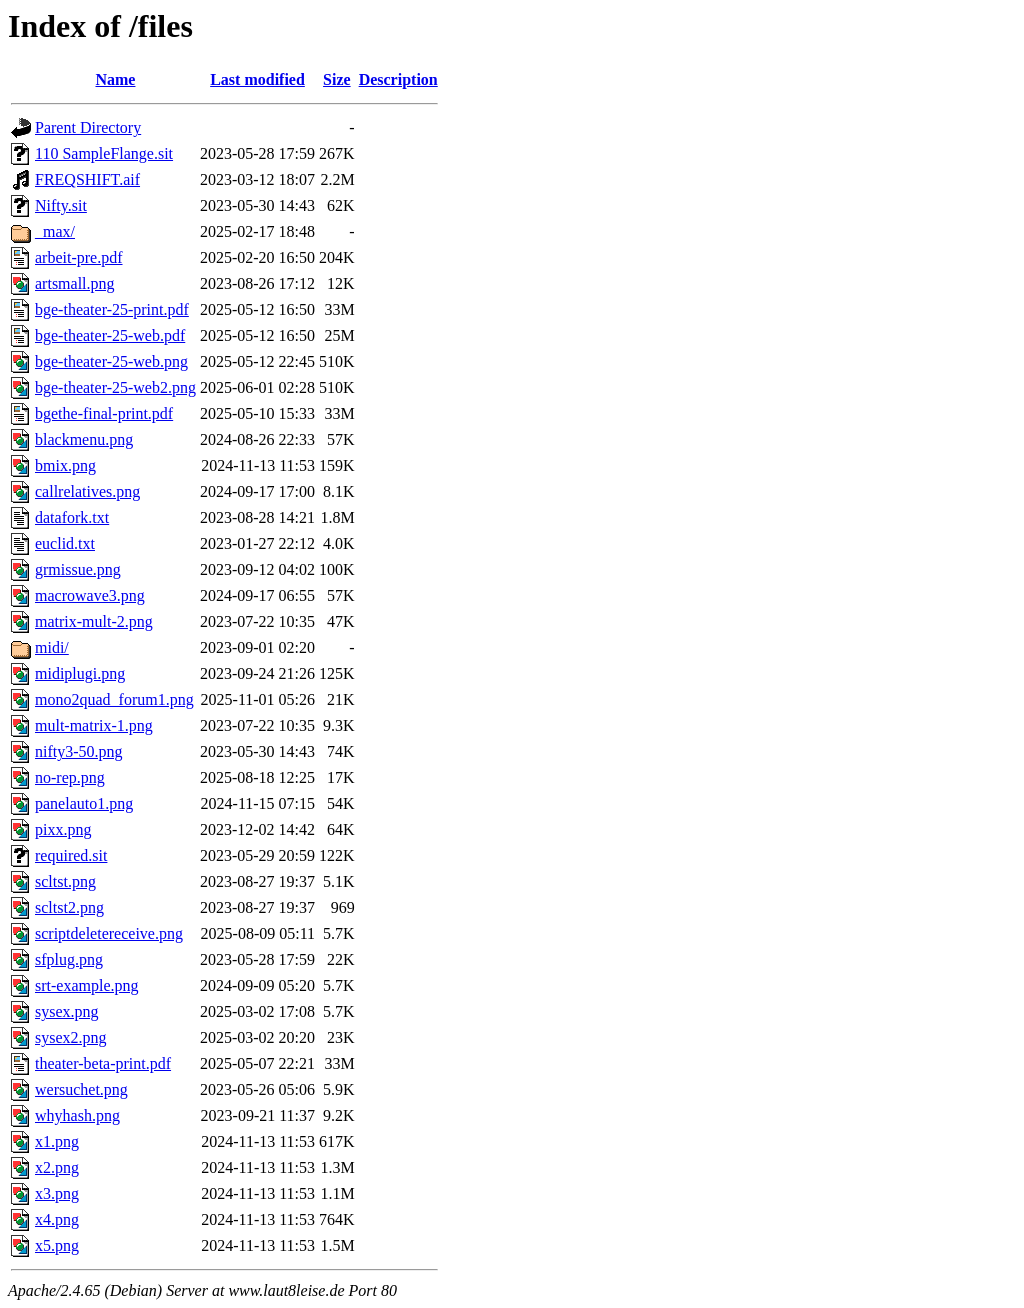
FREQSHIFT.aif (87, 179)
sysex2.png (71, 1037)
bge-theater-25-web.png (111, 361)
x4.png (57, 1219)
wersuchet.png (81, 1089)
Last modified (257, 79)
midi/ (52, 647)
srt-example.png (87, 985)
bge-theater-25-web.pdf (110, 335)
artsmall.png (75, 283)
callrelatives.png (87, 491)
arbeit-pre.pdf (79, 257)
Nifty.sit (61, 205)
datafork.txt (72, 517)
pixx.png (63, 829)
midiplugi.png (80, 673)
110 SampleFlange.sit (104, 153)
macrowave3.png (90, 595)
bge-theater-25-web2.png (115, 387)
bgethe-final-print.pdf (104, 413)
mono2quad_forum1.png (114, 699)
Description (398, 79)
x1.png (57, 1141)
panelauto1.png (84, 803)
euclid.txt (65, 543)
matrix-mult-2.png (94, 621)
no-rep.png (70, 777)
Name (115, 79)
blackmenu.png (84, 439)
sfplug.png (69, 959)
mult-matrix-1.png (94, 725)
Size (337, 79)
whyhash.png (77, 1115)
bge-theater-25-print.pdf (112, 309)
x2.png (57, 1167)
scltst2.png (69, 907)
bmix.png (65, 465)
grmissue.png (78, 569)
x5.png (57, 1245)
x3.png (57, 1193)
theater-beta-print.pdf (103, 1063)
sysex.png (67, 1011)
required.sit (71, 855)
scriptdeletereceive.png (109, 933)
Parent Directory (88, 127)
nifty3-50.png (79, 751)
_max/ (55, 231)
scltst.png (65, 881)
